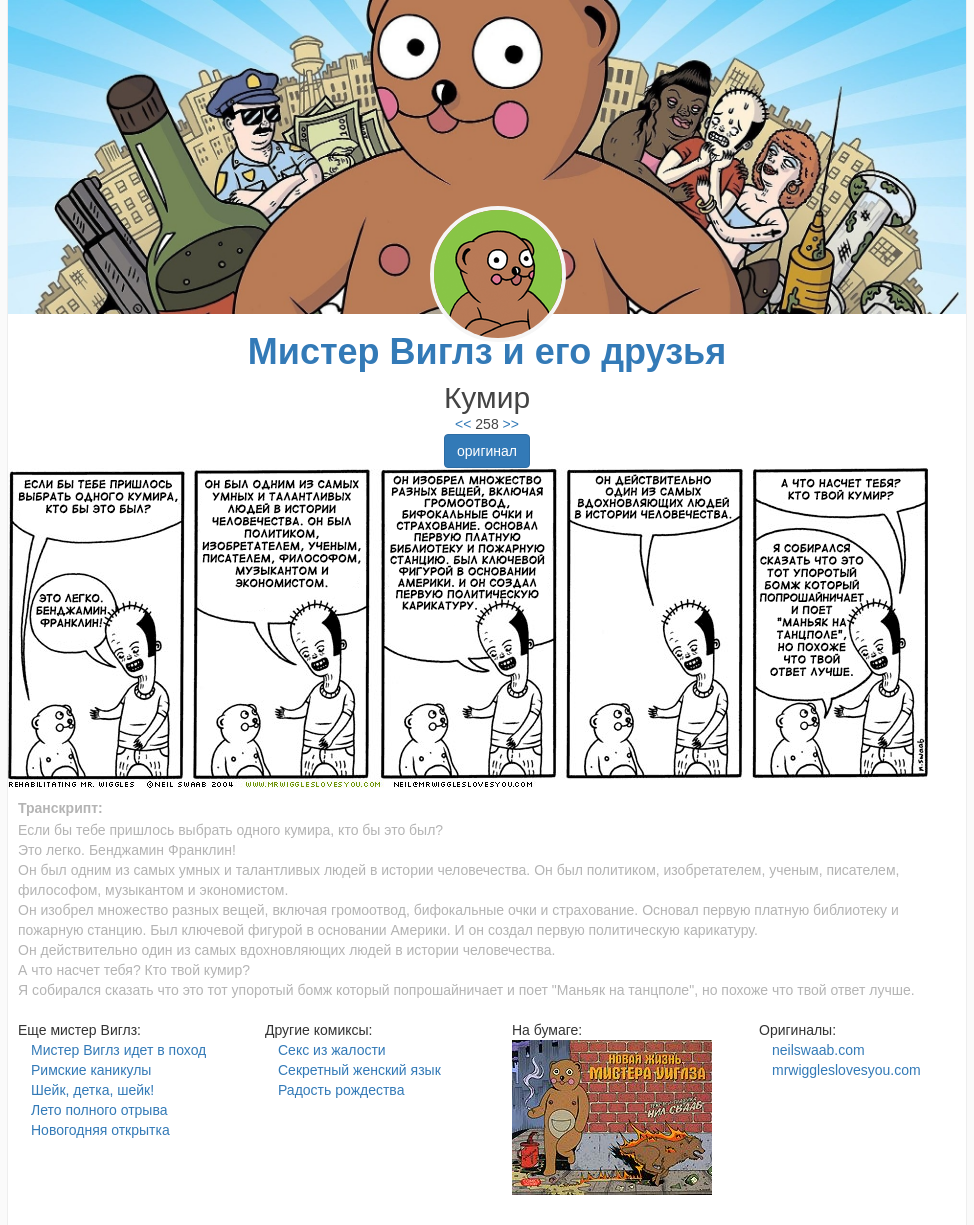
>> (509, 424)
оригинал (487, 451)
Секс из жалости (332, 1050)
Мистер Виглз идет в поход (118, 1050)
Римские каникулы (91, 1070)
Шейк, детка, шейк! (92, 1090)
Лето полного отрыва (99, 1110)
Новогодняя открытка (100, 1130)
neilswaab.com (818, 1050)
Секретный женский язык (359, 1070)
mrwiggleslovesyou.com (846, 1070)
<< (463, 424)
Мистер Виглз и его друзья (487, 351)
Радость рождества (341, 1090)
